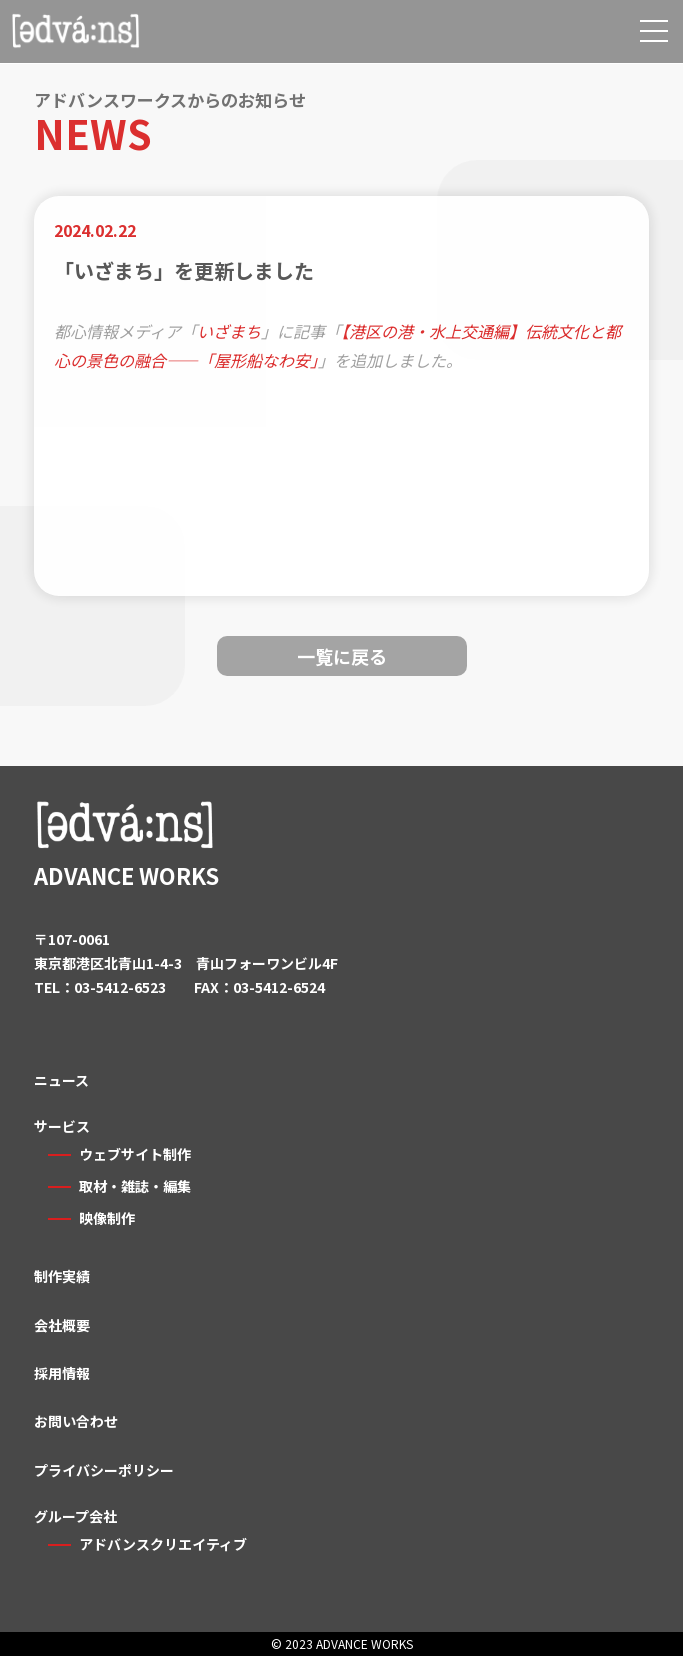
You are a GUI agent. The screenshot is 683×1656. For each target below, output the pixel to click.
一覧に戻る (342, 656)
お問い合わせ (76, 1421)
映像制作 (107, 1218)
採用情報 (62, 1373)
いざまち (229, 331)
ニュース (61, 1080)
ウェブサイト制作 (135, 1154)
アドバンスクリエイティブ (163, 1544)
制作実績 (62, 1276)
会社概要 (62, 1325)
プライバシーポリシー (104, 1470)
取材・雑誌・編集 (135, 1186)
